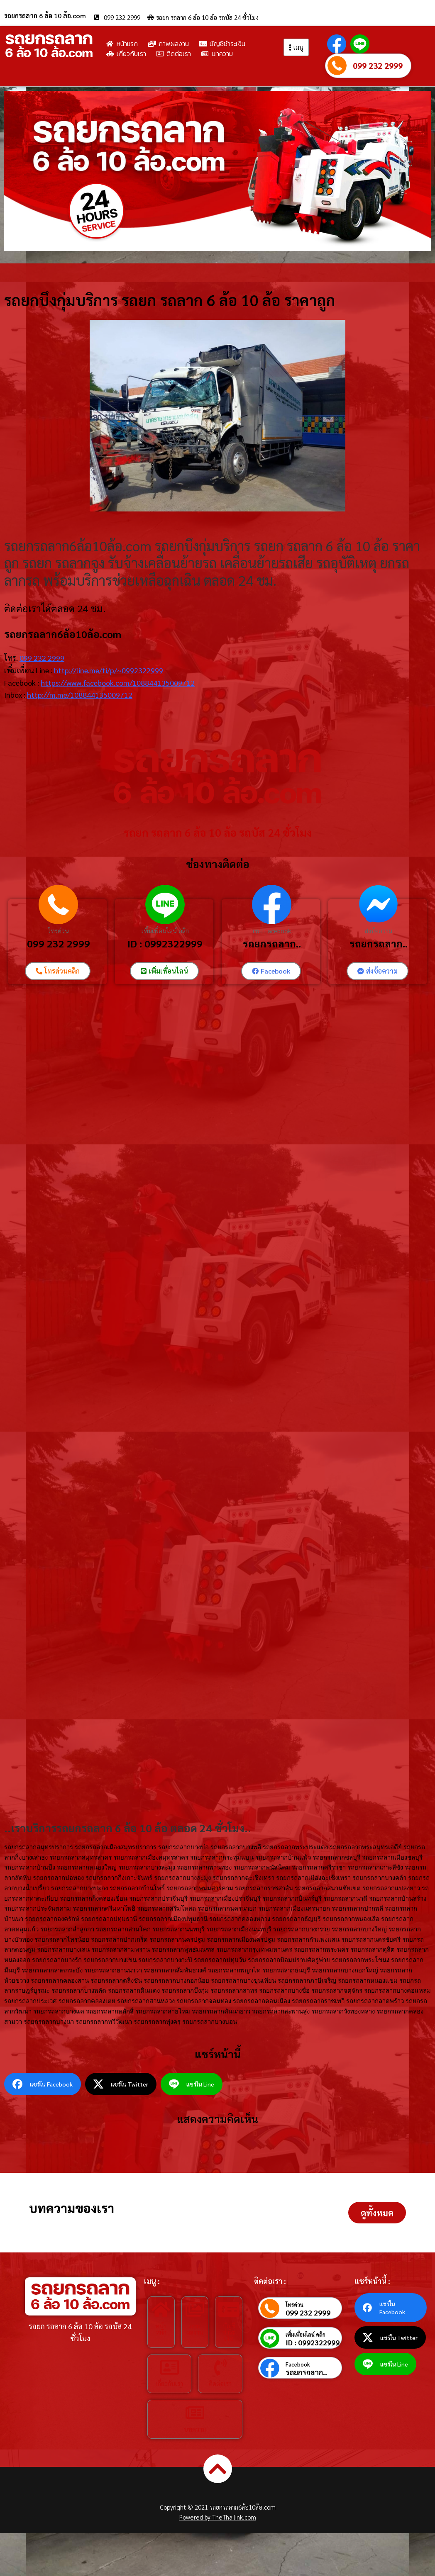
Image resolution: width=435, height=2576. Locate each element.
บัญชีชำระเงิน (228, 2332)
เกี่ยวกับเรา (169, 2383)
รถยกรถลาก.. (272, 943)
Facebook (298, 2364)
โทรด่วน (58, 931)
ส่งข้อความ (378, 931)
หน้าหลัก (160, 2329)
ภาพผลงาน (194, 2329)
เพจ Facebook (272, 931)
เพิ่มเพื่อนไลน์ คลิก (165, 931)
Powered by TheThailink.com (217, 2517)
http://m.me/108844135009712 (79, 694)
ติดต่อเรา (220, 2383)
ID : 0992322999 (165, 943)
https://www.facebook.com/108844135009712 (118, 682)
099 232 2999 (378, 65)
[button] (377, 2212)
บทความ (195, 2429)
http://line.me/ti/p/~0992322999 (108, 670)
